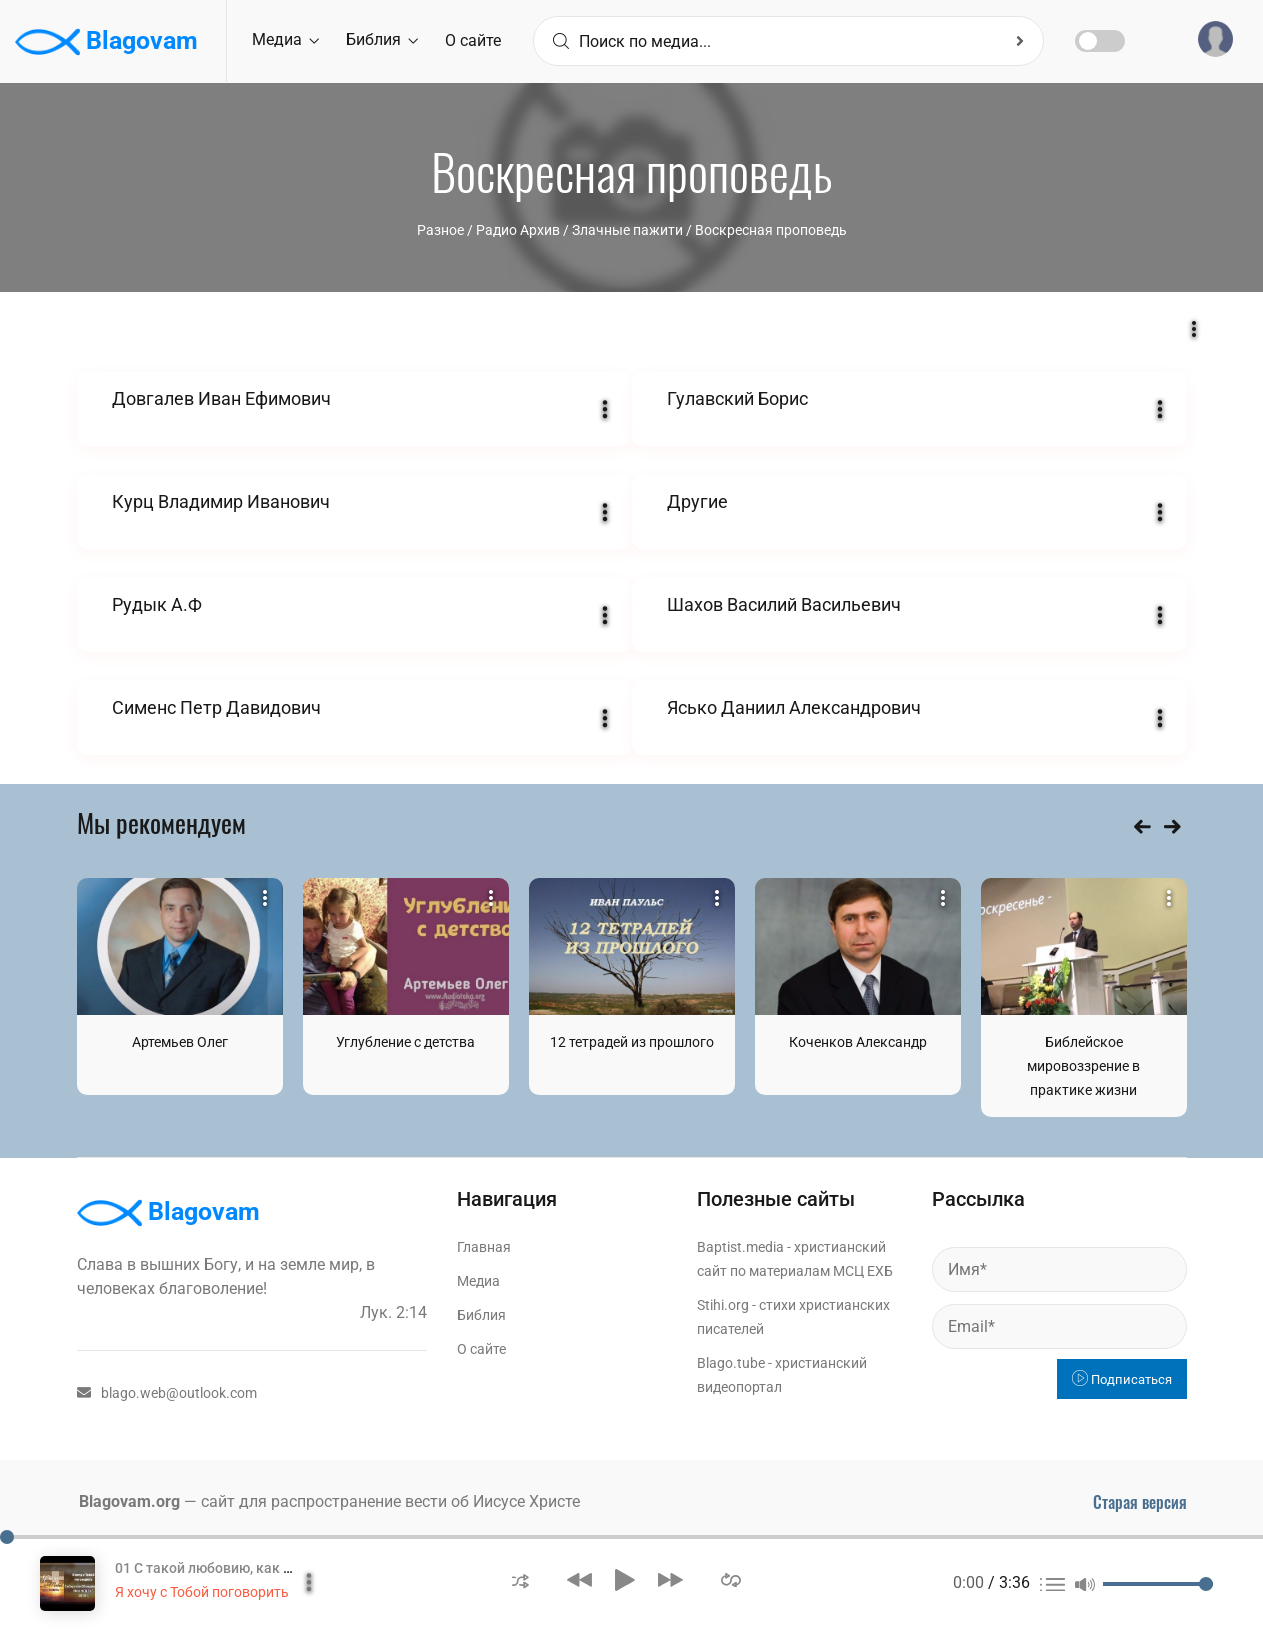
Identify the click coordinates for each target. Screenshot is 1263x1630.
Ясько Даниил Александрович (794, 707)
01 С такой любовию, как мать (216, 1568)
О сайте (473, 40)
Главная (484, 1247)
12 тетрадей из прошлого (632, 1042)
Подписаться (1122, 1379)
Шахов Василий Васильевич (784, 604)
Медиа (285, 39)
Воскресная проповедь (771, 230)
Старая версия (1140, 1502)
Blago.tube (731, 1363)
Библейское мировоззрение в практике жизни (1083, 1066)
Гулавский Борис (737, 398)
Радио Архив (518, 230)
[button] (520, 1579)
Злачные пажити (627, 230)
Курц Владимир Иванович (221, 501)
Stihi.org (723, 1305)
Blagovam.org (129, 1501)
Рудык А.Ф (157, 604)
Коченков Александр (858, 1042)
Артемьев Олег (180, 1042)
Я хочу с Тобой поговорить (202, 1592)
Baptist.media (740, 1247)
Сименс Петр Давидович (216, 707)
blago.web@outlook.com (167, 1393)
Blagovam (106, 42)
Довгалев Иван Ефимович (221, 398)
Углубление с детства (405, 1042)
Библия (382, 39)
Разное (440, 230)
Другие (697, 501)
